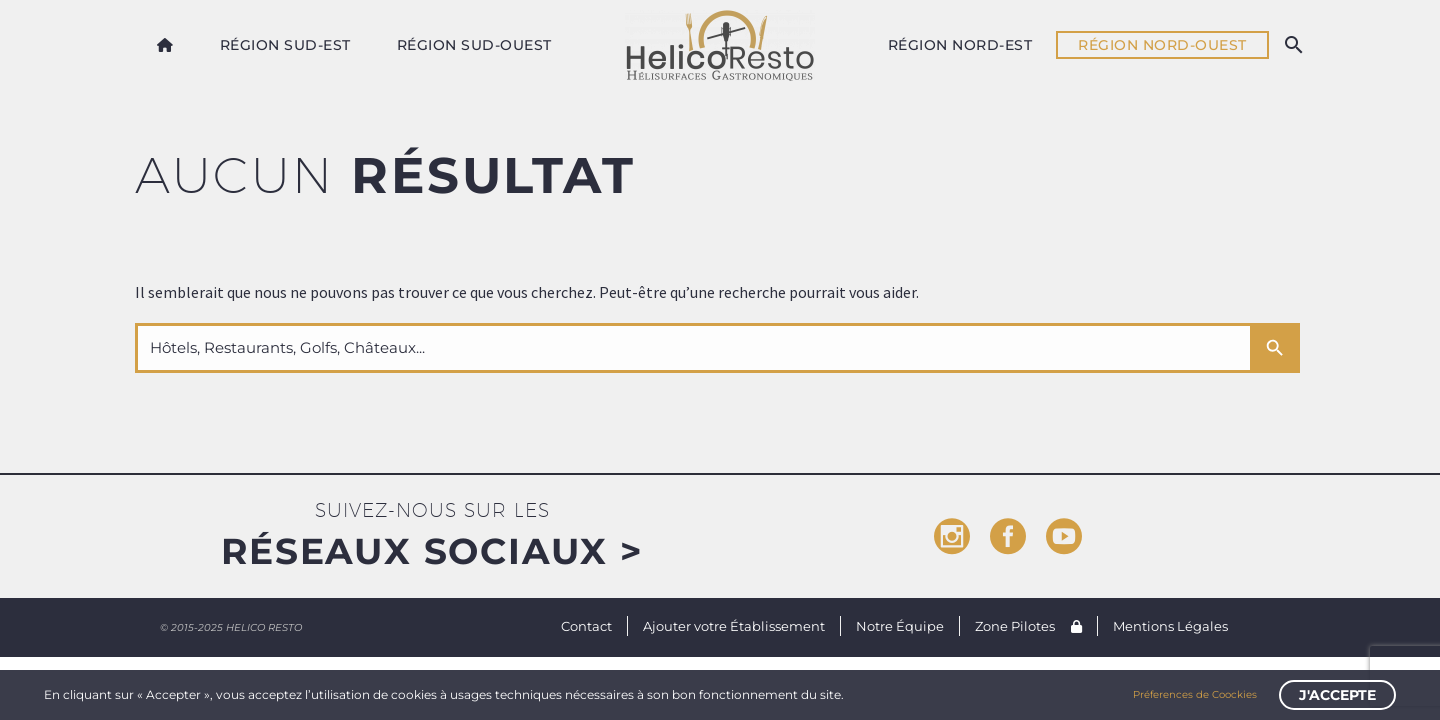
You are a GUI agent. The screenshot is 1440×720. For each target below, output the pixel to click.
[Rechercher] (1293, 45)
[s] (692, 348)
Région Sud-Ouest (474, 45)
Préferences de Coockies (1195, 694)
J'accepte (1337, 695)
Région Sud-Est (285, 45)
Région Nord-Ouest (1162, 45)
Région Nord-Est (960, 45)
